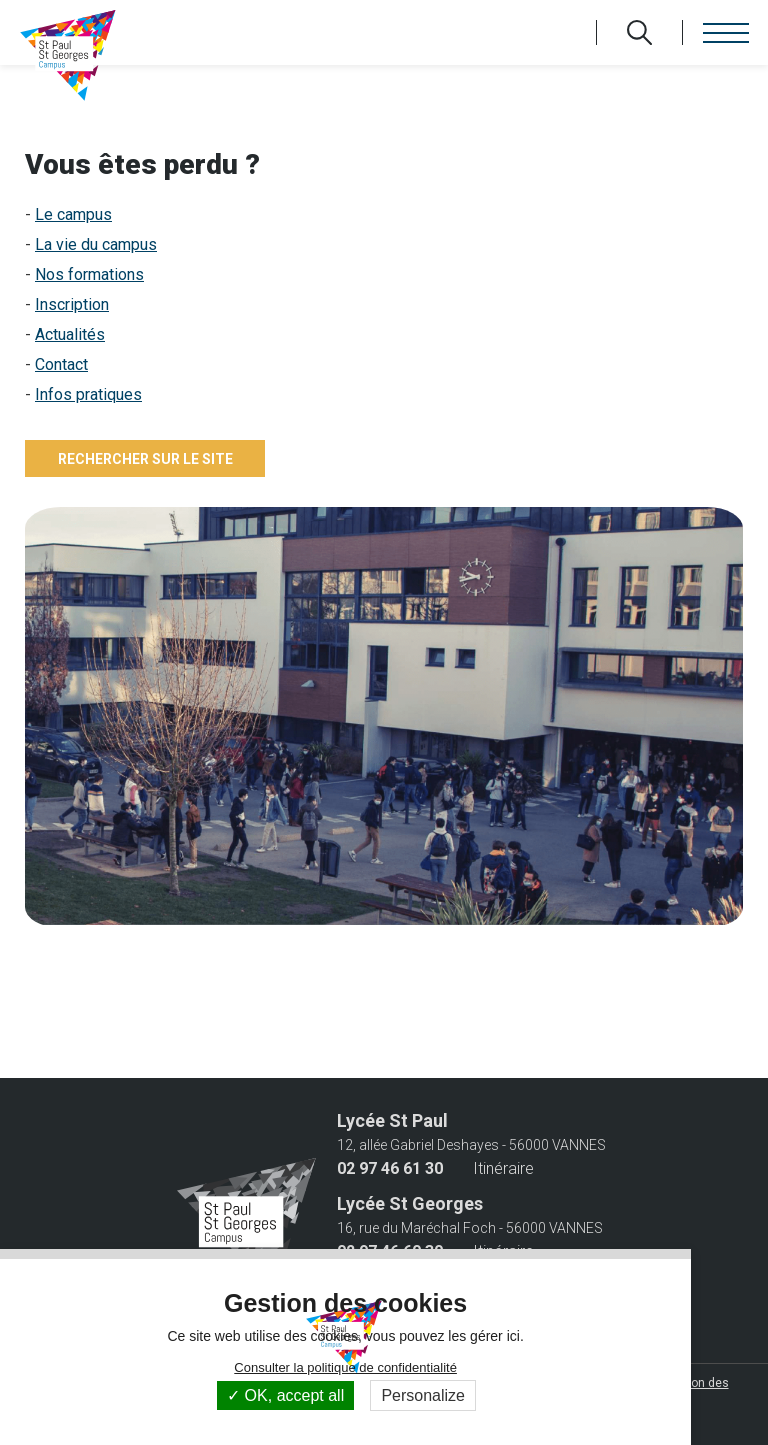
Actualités (70, 334)
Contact (61, 364)
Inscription (72, 304)
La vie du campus (96, 244)
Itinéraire (503, 1169)
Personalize (423, 1395)
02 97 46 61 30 (390, 1169)
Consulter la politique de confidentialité (345, 1367)
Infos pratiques (88, 394)
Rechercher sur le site (145, 459)
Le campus (73, 214)
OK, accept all (285, 1395)
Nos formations (89, 274)
